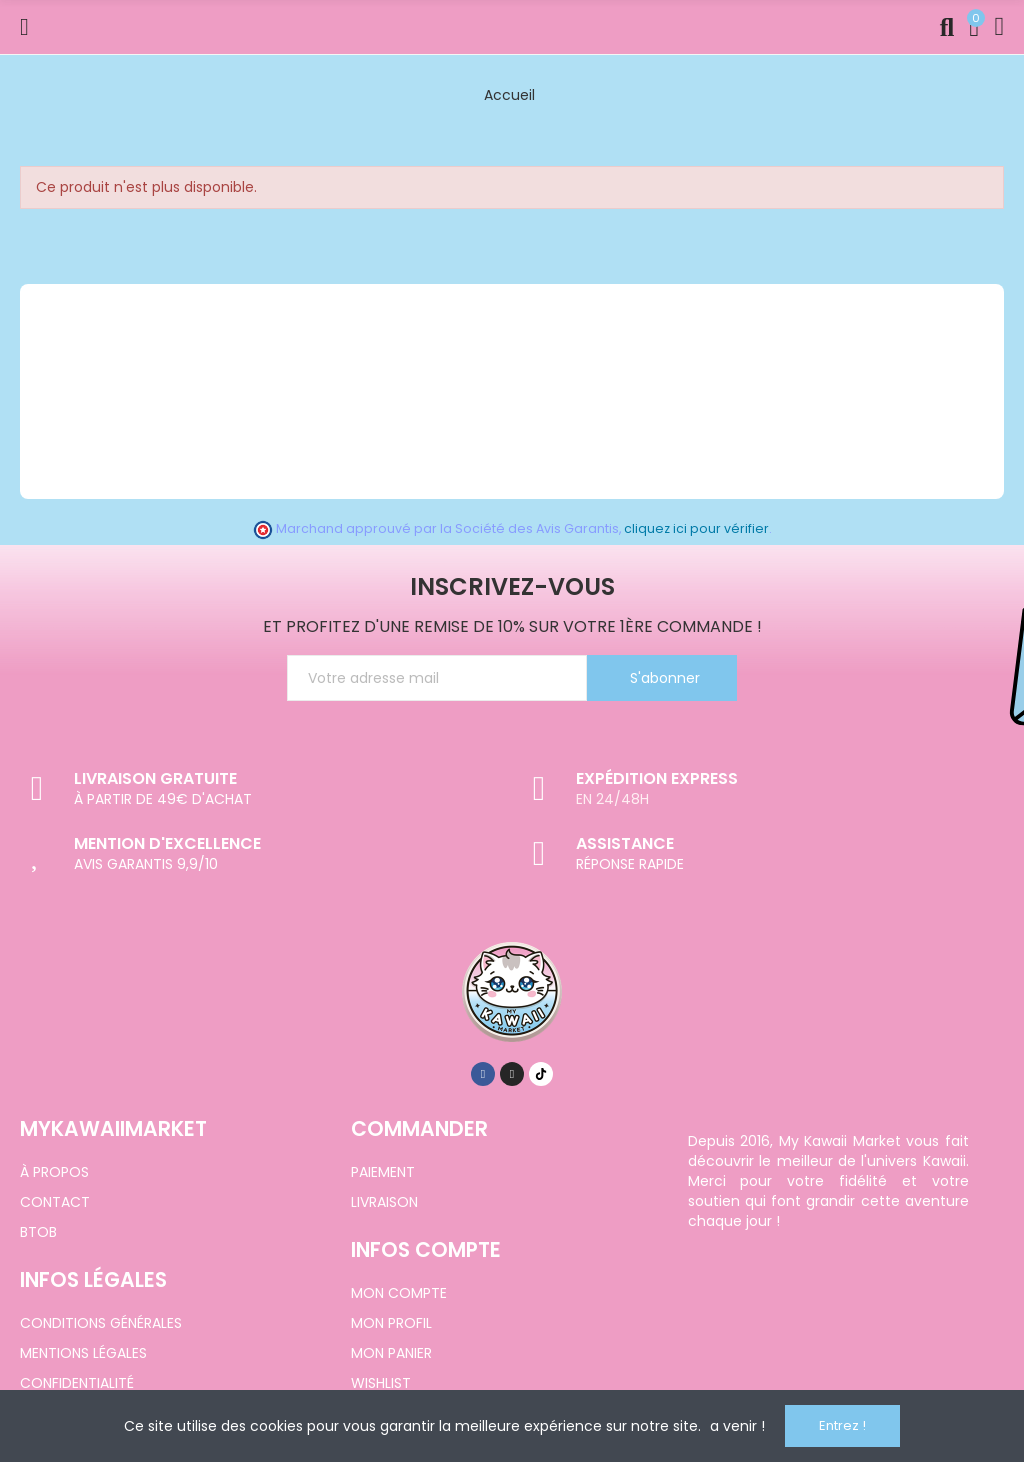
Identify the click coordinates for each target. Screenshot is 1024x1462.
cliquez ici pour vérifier (696, 528)
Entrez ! (842, 1425)
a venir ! (737, 1426)
